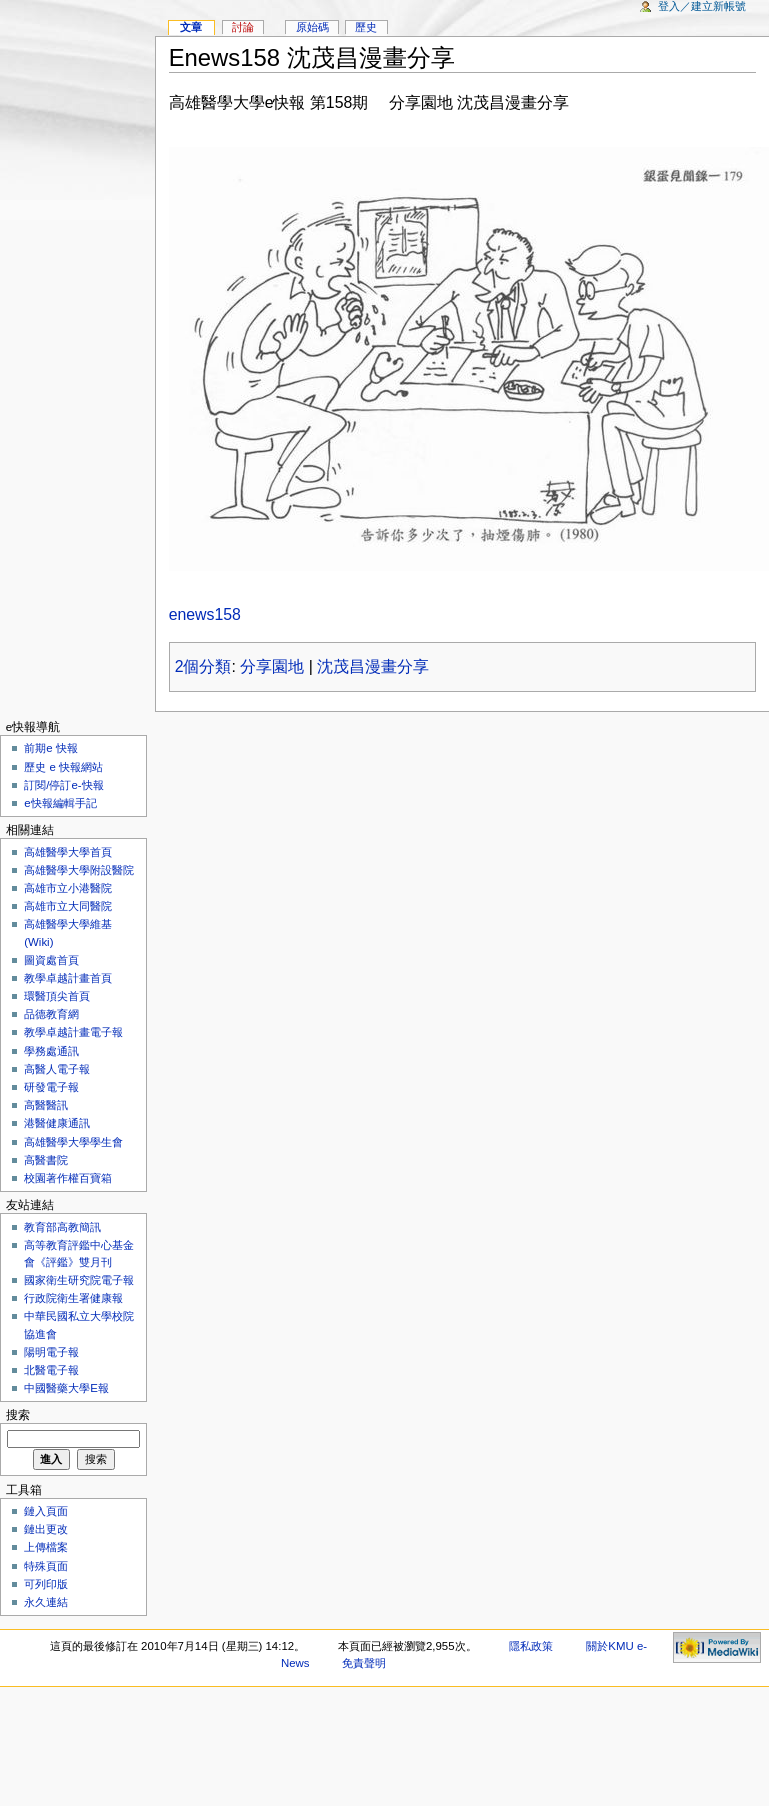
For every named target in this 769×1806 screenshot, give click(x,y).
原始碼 (312, 27)
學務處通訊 (51, 1051)
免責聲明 (364, 1663)
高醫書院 (46, 1160)
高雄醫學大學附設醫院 (79, 870)
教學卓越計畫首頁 (68, 978)
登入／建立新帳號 (702, 6)
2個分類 (203, 666)
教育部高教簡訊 (62, 1227)
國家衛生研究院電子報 (79, 1280)
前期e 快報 (51, 748)
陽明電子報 (51, 1352)
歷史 (366, 27)
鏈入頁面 (46, 1511)
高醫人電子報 (57, 1069)
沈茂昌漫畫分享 (373, 666)
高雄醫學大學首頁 (68, 852)
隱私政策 (531, 1646)
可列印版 (46, 1584)
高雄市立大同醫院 (68, 906)
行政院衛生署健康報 (73, 1298)
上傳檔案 (46, 1547)
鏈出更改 (46, 1529)
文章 (191, 27)
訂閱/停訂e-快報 (63, 785)
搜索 (18, 1415)
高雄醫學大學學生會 (73, 1142)
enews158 (205, 614)
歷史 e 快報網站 (69, 767)
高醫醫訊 (46, 1105)
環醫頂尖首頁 (57, 996)
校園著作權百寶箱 (68, 1178)
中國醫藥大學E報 (66, 1388)
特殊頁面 (46, 1566)
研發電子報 (51, 1087)
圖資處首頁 (51, 960)
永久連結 (46, 1602)
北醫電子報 (51, 1370)
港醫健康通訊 (57, 1123)
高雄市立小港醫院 (68, 888)
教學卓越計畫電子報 (73, 1032)
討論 (243, 27)
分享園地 (272, 666)
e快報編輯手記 (60, 803)
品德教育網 (51, 1014)
